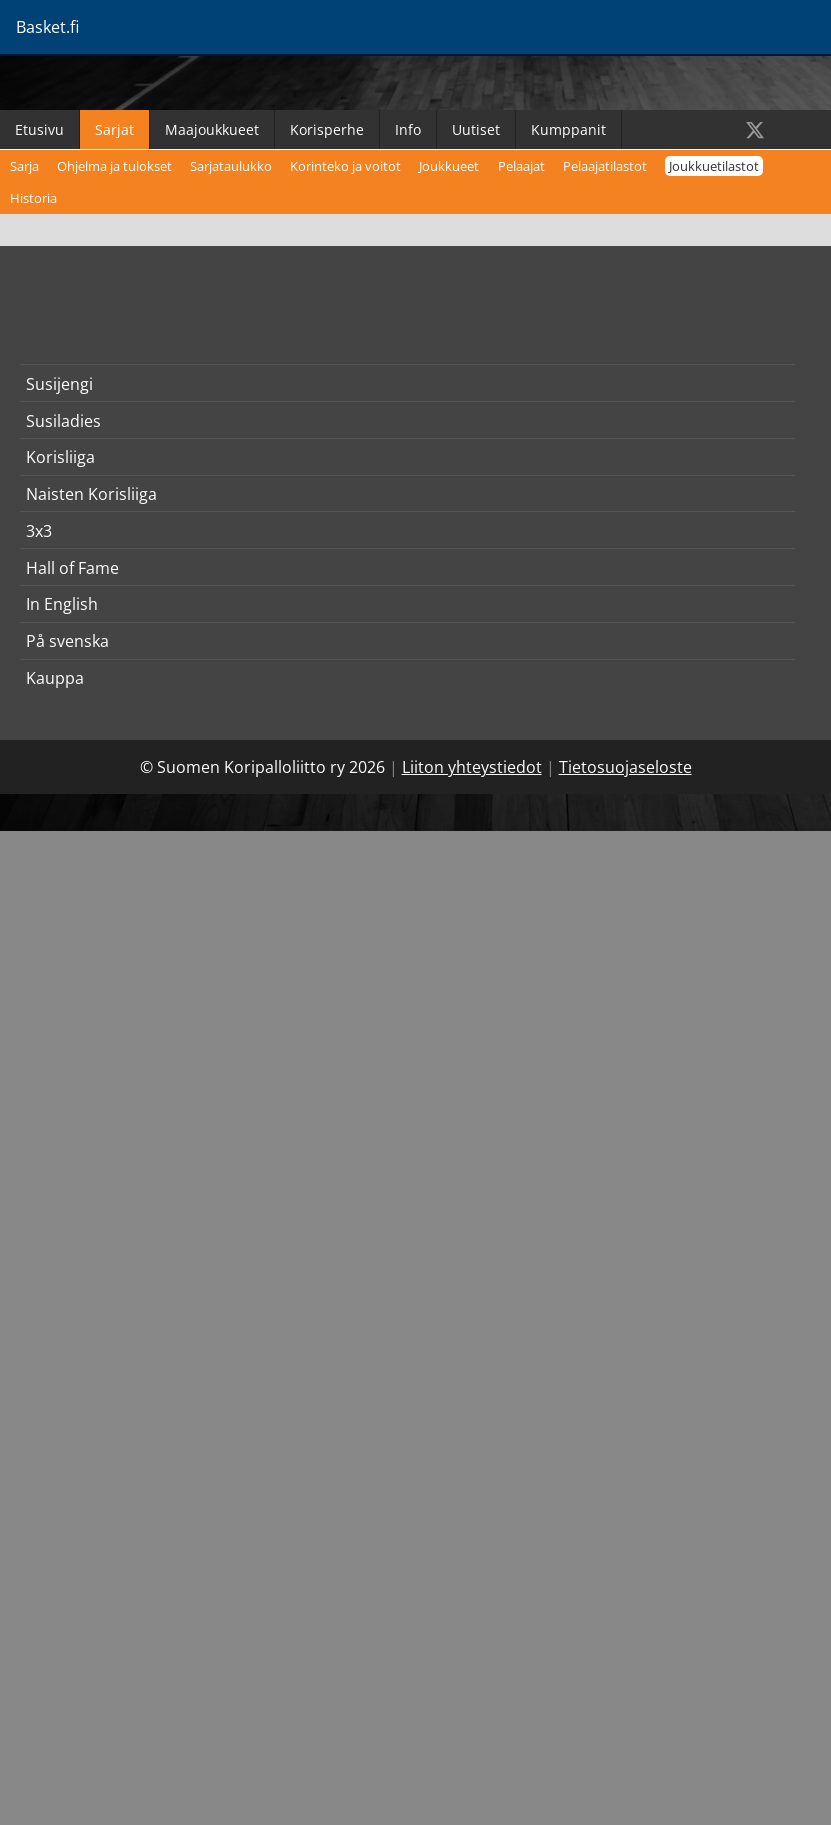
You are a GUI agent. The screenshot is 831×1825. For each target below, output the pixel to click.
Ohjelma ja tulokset (114, 166)
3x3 (39, 531)
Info (408, 129)
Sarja (24, 166)
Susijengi (59, 384)
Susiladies (63, 421)
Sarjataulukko (231, 166)
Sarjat (114, 129)
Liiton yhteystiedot (472, 767)
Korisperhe (327, 129)
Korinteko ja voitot (345, 166)
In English (62, 604)
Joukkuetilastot (714, 166)
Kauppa (55, 678)
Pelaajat (521, 166)
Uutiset (476, 129)
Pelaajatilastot (605, 166)
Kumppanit (568, 129)
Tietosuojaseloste (625, 767)
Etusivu (39, 129)
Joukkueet (449, 166)
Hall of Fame (72, 568)
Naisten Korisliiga (91, 494)
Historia (33, 198)
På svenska (67, 641)
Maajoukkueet (212, 129)
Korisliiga (60, 457)
